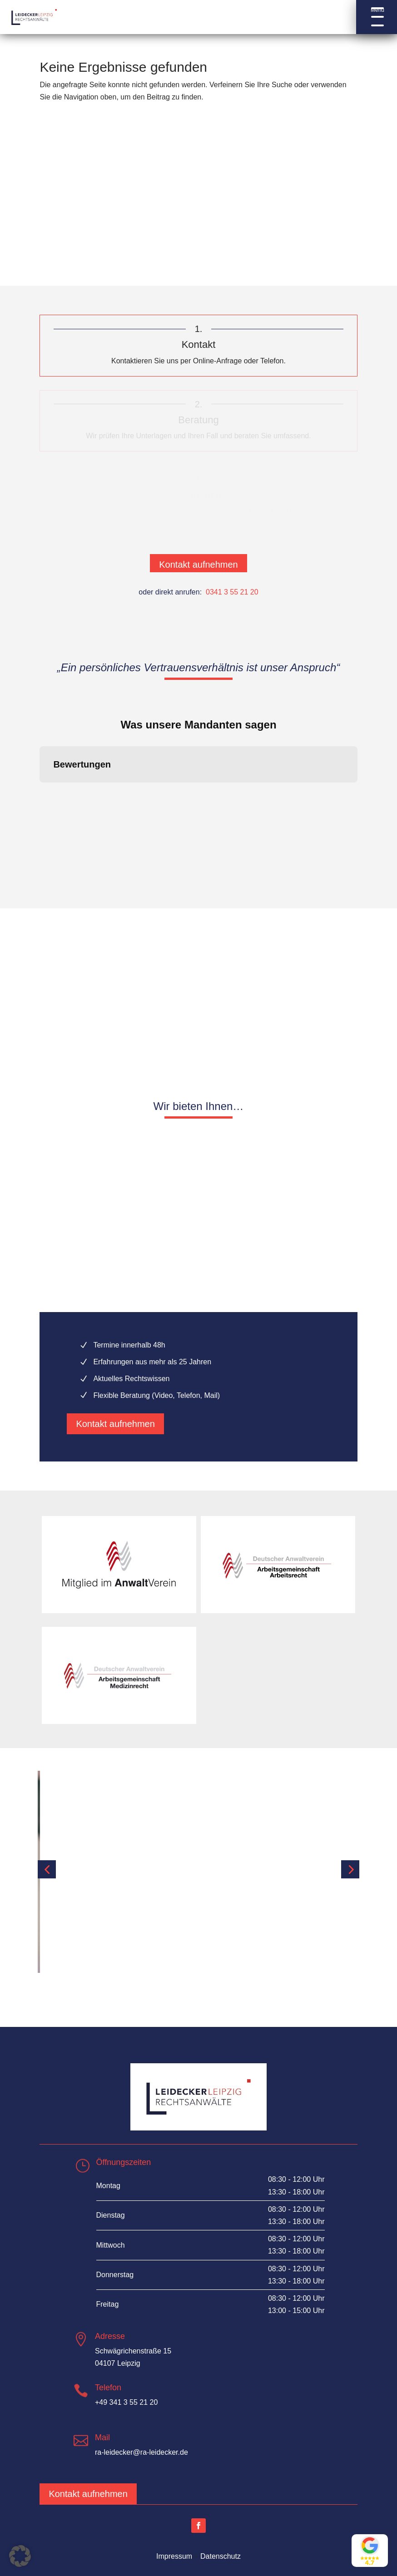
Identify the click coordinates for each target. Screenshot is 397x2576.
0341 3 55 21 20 (232, 592)
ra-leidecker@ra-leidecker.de (141, 2452)
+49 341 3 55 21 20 (126, 2402)
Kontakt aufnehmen (198, 565)
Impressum (174, 2556)
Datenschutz (220, 2556)
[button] (376, 17)
